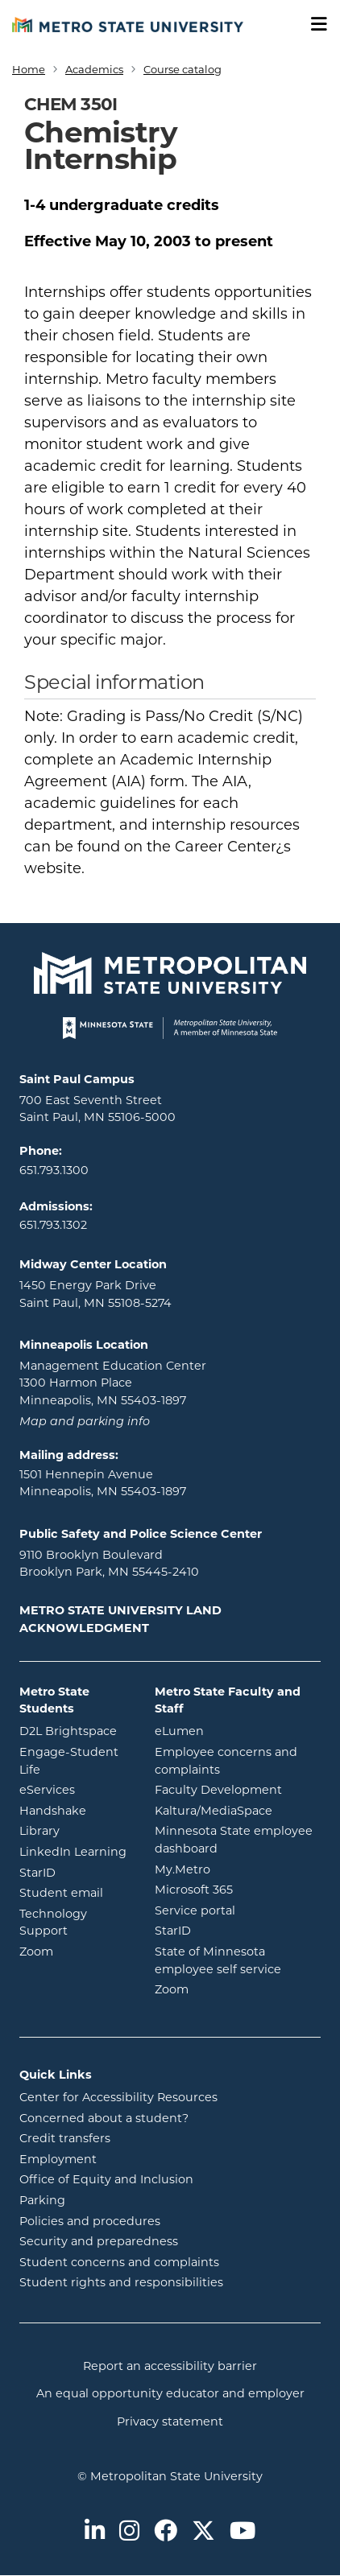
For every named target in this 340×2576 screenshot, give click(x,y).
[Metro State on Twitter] (203, 2532)
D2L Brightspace (75, 1730)
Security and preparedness (98, 2241)
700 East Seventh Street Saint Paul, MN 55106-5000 (97, 1109)
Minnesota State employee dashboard (238, 1840)
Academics (94, 69)
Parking (42, 2200)
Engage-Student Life (75, 1761)
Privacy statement (170, 2421)
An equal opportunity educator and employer (170, 2393)
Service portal (238, 1910)
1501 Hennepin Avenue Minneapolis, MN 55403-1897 (102, 1483)
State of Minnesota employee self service (238, 1960)
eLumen (238, 1730)
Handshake (75, 1810)
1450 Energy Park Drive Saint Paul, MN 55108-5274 (95, 1294)
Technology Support (53, 1922)
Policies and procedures (89, 2221)
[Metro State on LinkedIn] (95, 2532)
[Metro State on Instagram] (129, 2532)
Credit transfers (64, 2138)
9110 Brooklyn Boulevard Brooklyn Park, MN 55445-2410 (109, 1564)
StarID (75, 1872)
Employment (58, 2159)
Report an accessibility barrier (170, 2366)
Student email (75, 1892)
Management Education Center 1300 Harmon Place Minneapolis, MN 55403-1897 (112, 1383)
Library (75, 1830)
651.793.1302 (53, 1225)
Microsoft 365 (238, 1889)
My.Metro (238, 1869)
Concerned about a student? (104, 2118)
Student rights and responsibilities (121, 2282)
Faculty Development (218, 1790)
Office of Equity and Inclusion (106, 2179)
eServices (75, 1789)
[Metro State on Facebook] (165, 2532)
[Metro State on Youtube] (242, 2532)
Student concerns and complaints (119, 2262)
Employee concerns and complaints (226, 1761)
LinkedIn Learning (75, 1851)
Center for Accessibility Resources (118, 2097)
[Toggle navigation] (313, 24)
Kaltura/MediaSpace (238, 1810)
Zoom (75, 1951)
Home (28, 69)
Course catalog (182, 69)
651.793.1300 (54, 1170)
